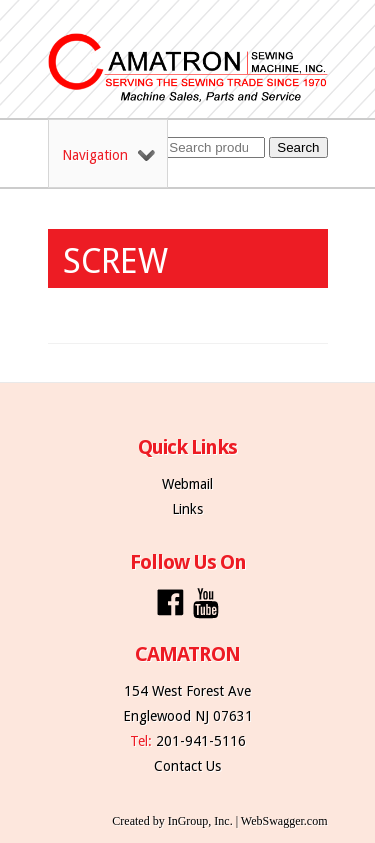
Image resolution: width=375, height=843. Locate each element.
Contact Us (187, 766)
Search (298, 147)
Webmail (187, 484)
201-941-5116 (201, 741)
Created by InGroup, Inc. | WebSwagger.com (219, 821)
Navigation (108, 155)
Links (187, 509)
